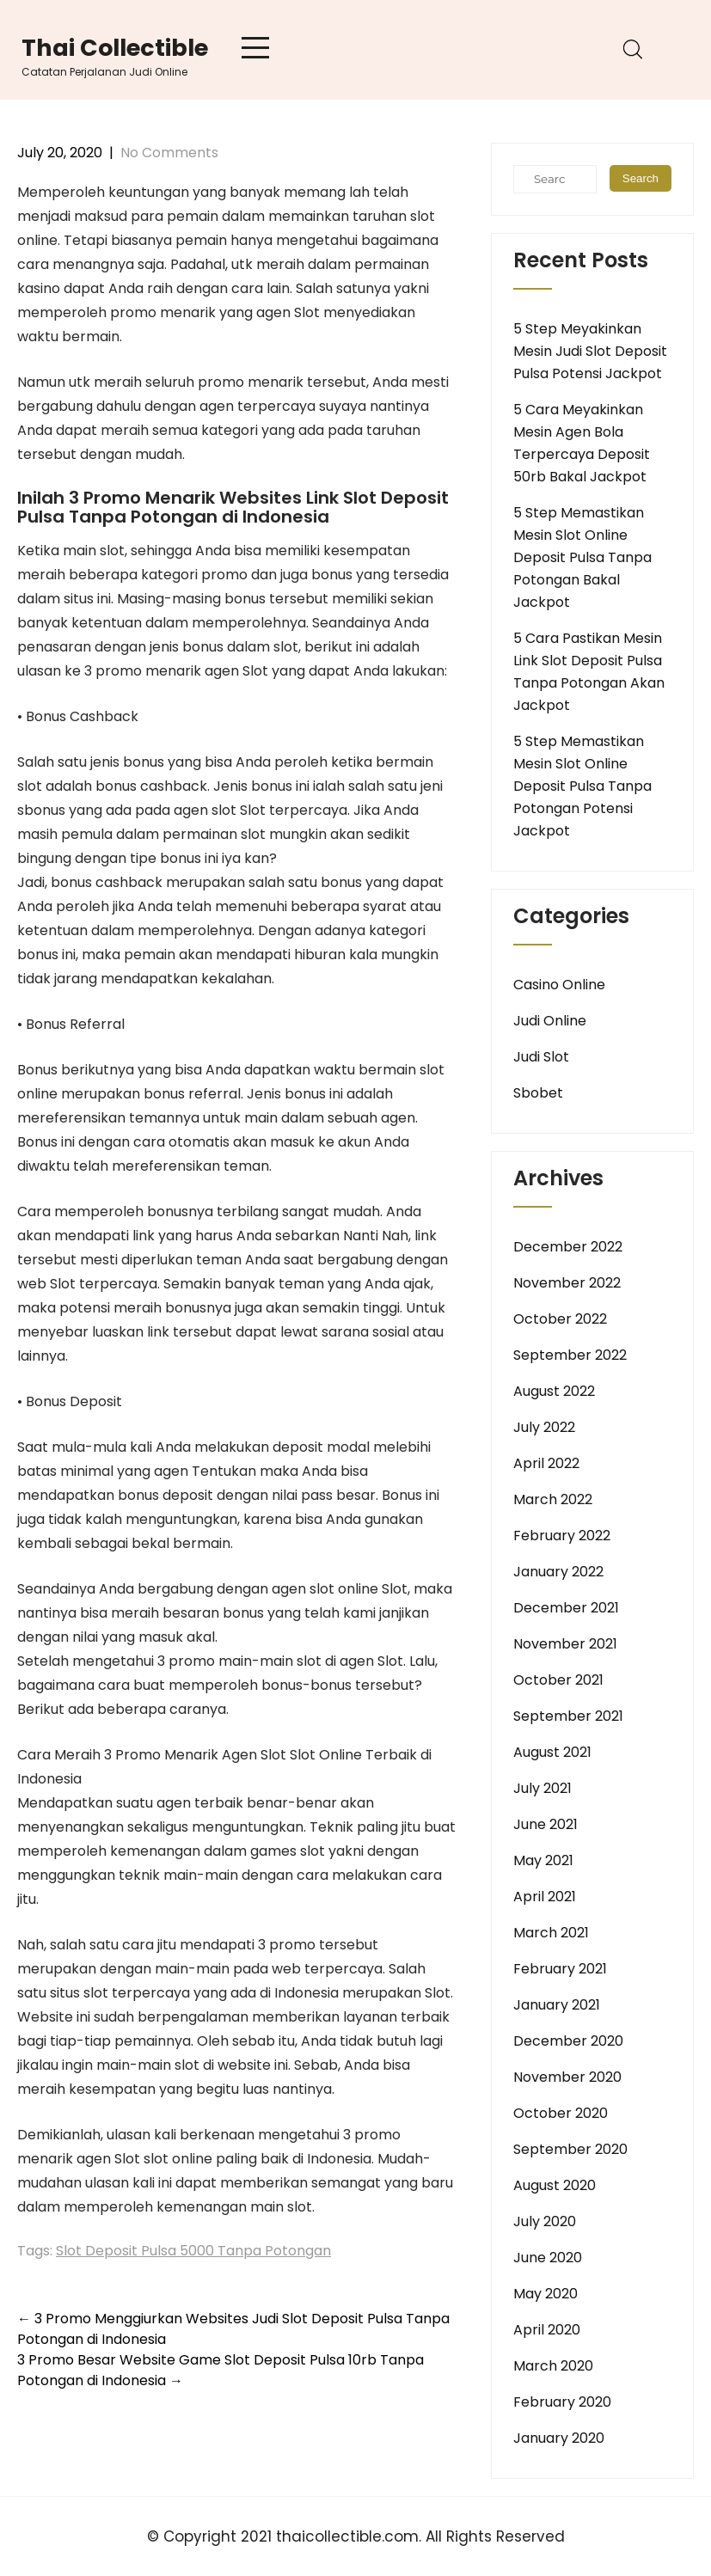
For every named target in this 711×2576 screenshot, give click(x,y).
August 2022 (554, 1391)
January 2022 (558, 1572)
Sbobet (538, 1093)
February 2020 (562, 2402)
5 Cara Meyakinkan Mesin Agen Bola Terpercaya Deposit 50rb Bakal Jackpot (581, 443)
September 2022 (570, 1355)
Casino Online (559, 984)
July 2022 (544, 1427)
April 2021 (544, 1896)
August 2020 (554, 2185)
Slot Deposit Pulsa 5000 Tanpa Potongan (193, 2251)
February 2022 (561, 1535)
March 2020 (553, 2366)
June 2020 (547, 2257)
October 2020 (560, 2113)
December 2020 (568, 2041)
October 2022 (560, 1319)
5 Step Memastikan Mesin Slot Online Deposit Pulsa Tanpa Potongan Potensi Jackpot (582, 786)
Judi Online (549, 1021)
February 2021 (560, 1969)
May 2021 (543, 1860)
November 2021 (565, 1644)
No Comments (169, 152)
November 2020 (567, 2077)
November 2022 (567, 1283)
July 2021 (542, 1788)
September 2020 (570, 2149)
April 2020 (546, 2330)
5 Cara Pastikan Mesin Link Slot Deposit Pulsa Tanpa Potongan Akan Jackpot (589, 671)
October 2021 (558, 1680)
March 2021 (551, 1933)
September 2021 (568, 1716)
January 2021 (556, 2005)
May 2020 (545, 2294)
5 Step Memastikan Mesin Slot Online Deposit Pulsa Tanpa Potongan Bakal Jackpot (582, 557)
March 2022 (552, 1499)
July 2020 (544, 2221)
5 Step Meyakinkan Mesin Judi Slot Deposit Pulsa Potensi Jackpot (590, 351)
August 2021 (552, 1752)
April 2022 (546, 1463)
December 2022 (567, 1247)
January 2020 (558, 2438)
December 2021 (566, 1608)
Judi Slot (541, 1057)
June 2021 (545, 1824)
